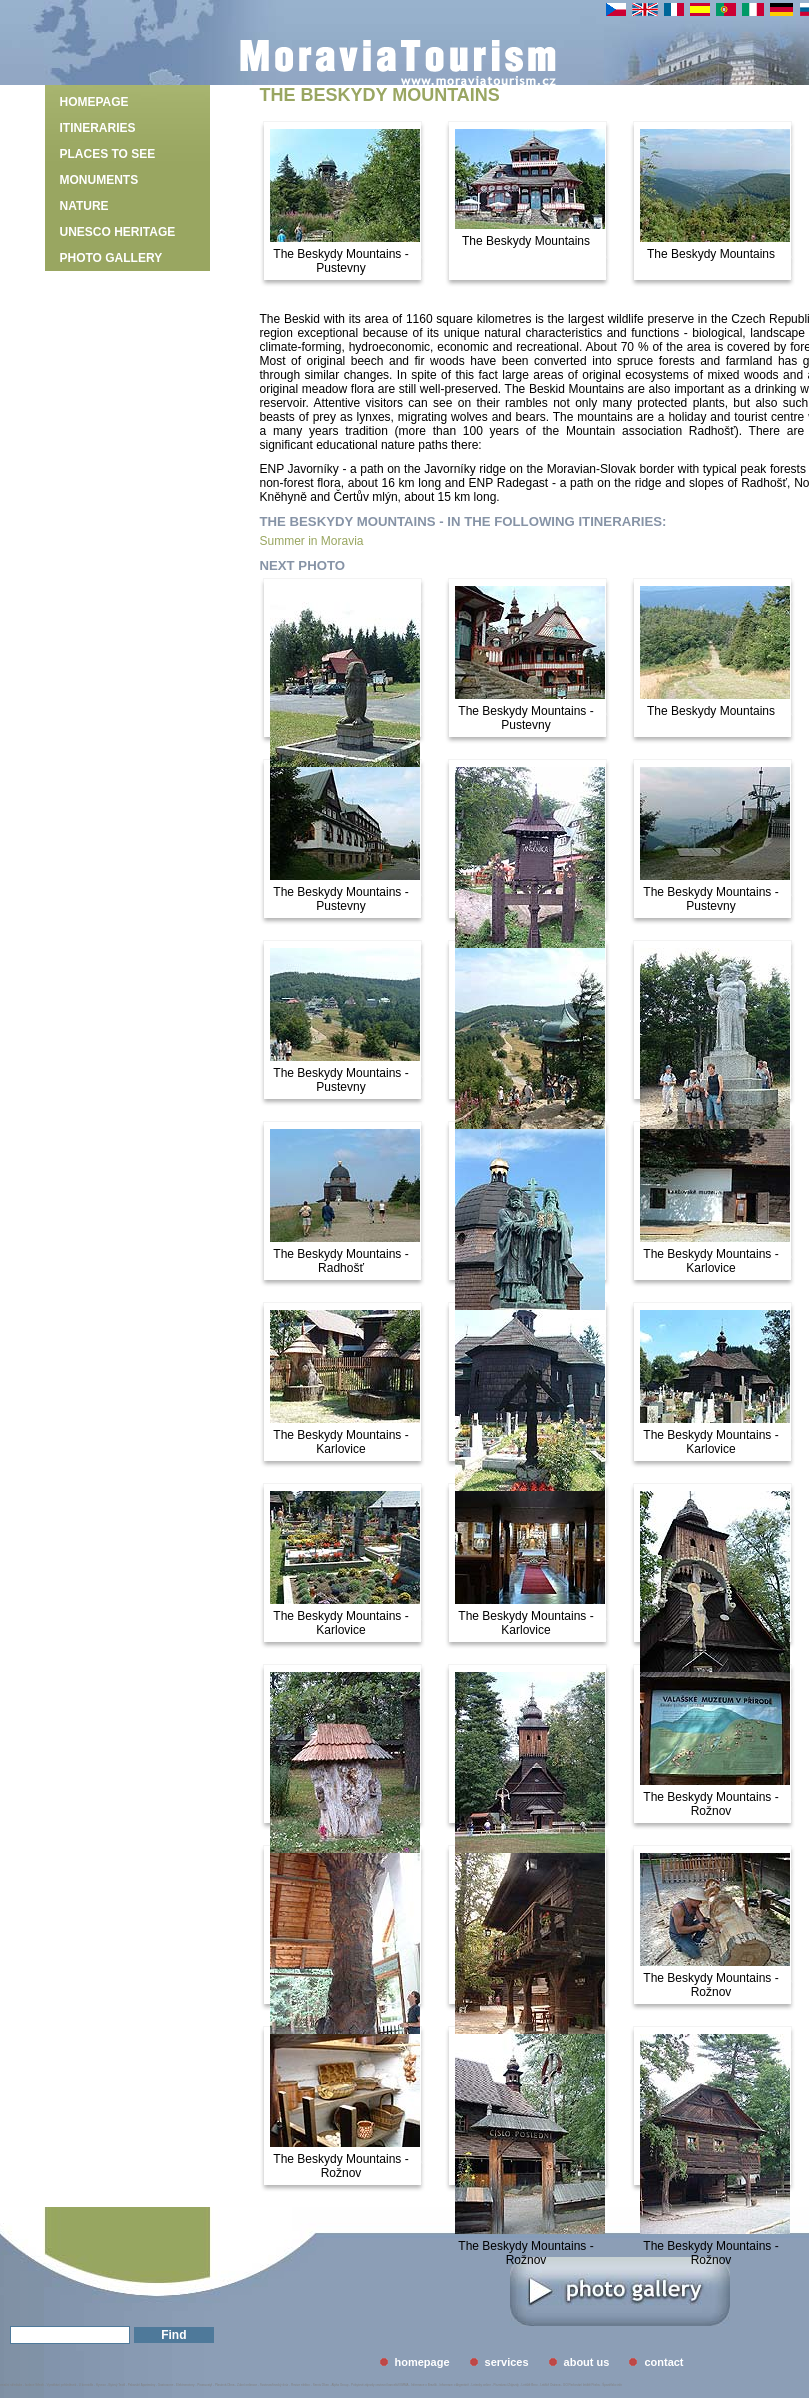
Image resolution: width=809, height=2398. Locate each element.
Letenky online (480, 2385)
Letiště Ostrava (550, 2385)
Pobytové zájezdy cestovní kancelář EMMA (379, 2385)
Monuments (99, 180)
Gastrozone (166, 2385)
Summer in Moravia (312, 541)
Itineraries (98, 128)
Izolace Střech (34, 2385)
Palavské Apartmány (141, 2385)
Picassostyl (204, 2385)
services (507, 2362)
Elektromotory (185, 2385)
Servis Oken (321, 2385)
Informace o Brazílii (424, 2385)
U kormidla (86, 2385)
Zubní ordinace (247, 2385)
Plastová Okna (225, 2385)
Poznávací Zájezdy (506, 2385)
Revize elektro (300, 2385)
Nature (84, 206)
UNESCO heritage (118, 232)
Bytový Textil (117, 2385)
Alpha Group (340, 2385)
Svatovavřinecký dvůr (274, 2385)
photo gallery (111, 258)
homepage (94, 102)
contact (663, 2362)
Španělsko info (612, 2385)
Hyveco (101, 2385)
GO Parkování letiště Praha (581, 2385)
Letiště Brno (530, 2385)
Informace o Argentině (453, 2385)
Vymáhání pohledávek (62, 2385)
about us (587, 2362)
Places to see (108, 154)
